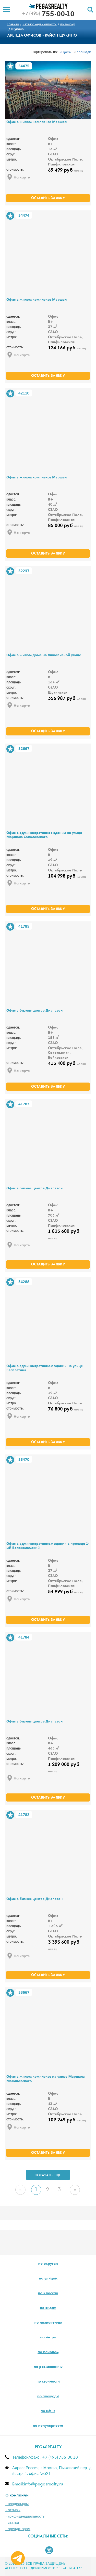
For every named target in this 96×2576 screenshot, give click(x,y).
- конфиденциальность (25, 2516)
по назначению (48, 2323)
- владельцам (17, 2504)
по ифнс (48, 2411)
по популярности (48, 2426)
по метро (48, 2337)
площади (82, 52)
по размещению (48, 2367)
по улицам (48, 2278)
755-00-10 (48, 14)
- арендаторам (17, 2529)
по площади (48, 2396)
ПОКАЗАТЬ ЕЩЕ (48, 2175)
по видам (48, 2308)
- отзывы (12, 2510)
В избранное (10, 66)
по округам (48, 2264)
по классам (48, 2293)
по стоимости (48, 2382)
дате (65, 52)
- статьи (12, 2522)
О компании (17, 2495)
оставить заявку (48, 198)
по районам (48, 2352)
